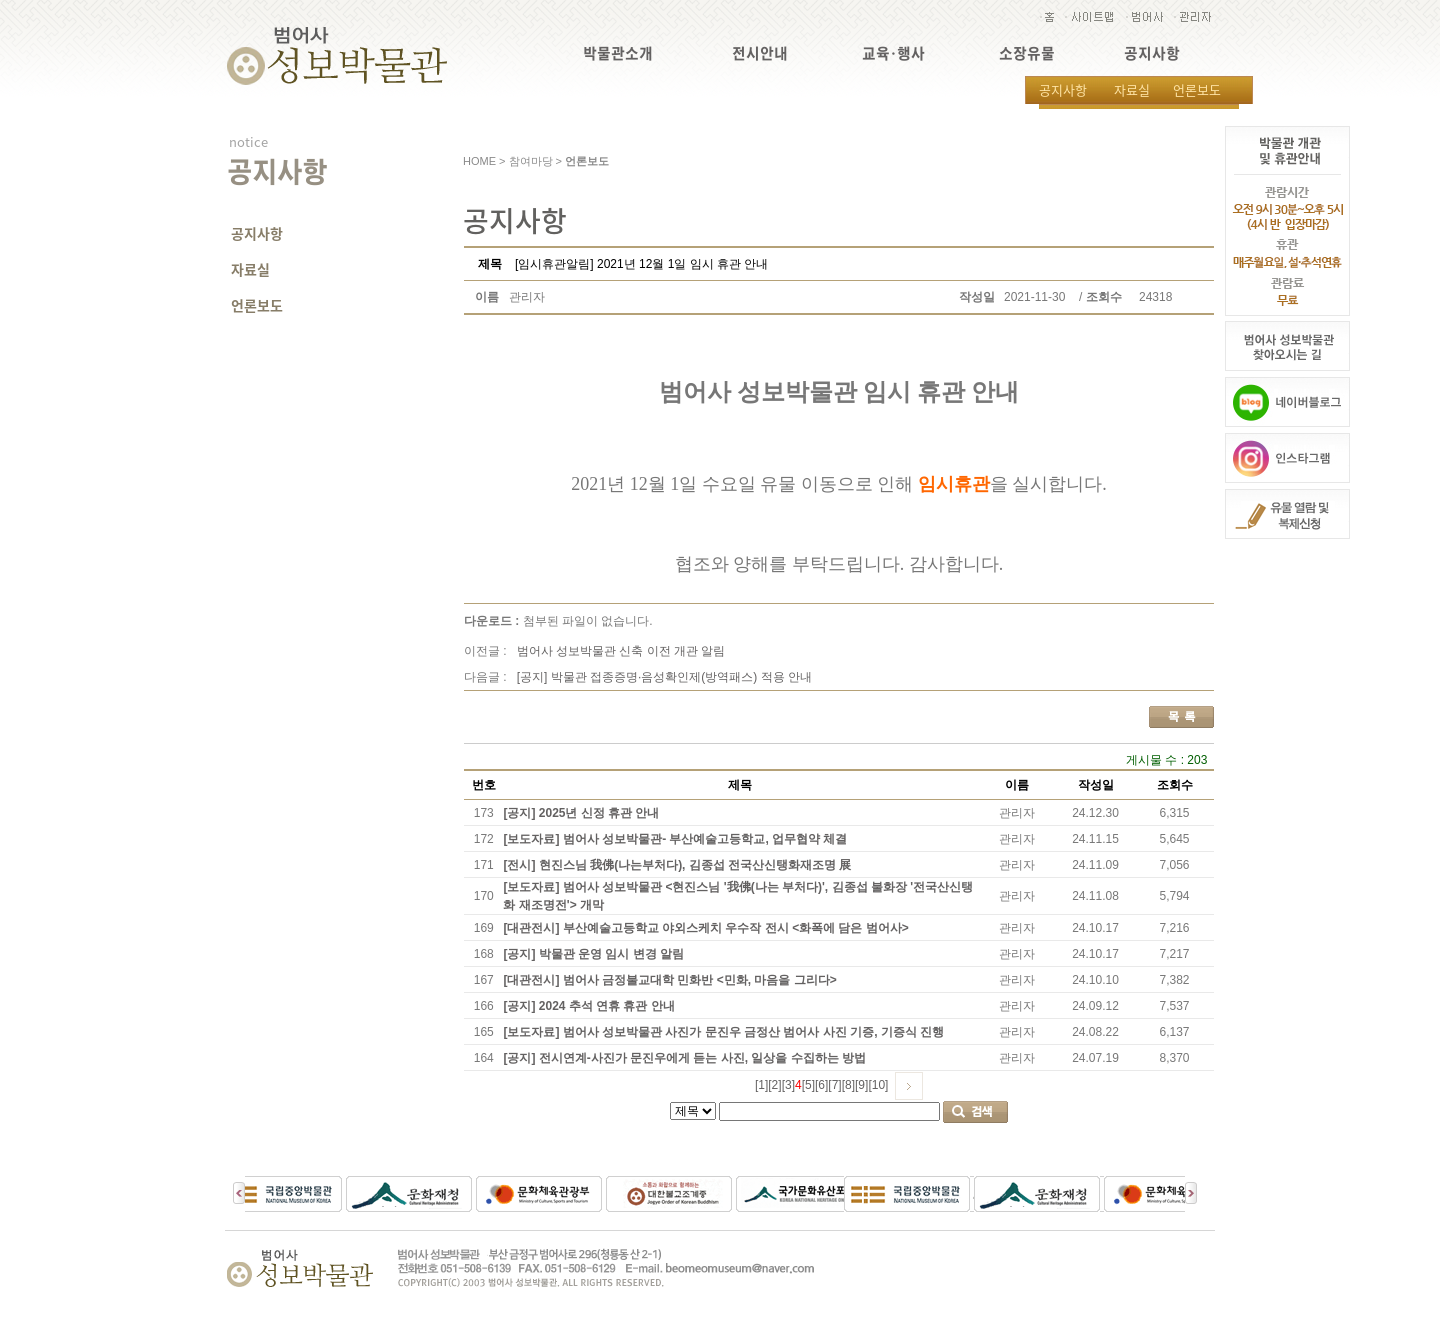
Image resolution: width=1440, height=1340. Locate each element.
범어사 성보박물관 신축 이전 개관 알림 (621, 651)
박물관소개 (618, 53)
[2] (774, 1085)
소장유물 (1027, 53)
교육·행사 (893, 53)
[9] (861, 1085)
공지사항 (1152, 53)
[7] (834, 1085)
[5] (808, 1085)
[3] (788, 1085)
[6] (821, 1085)
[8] (848, 1085)
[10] (878, 1085)
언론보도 (1197, 89)
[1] (761, 1085)
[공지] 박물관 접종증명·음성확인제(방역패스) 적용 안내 (664, 677)
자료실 (1132, 89)
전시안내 (760, 53)
